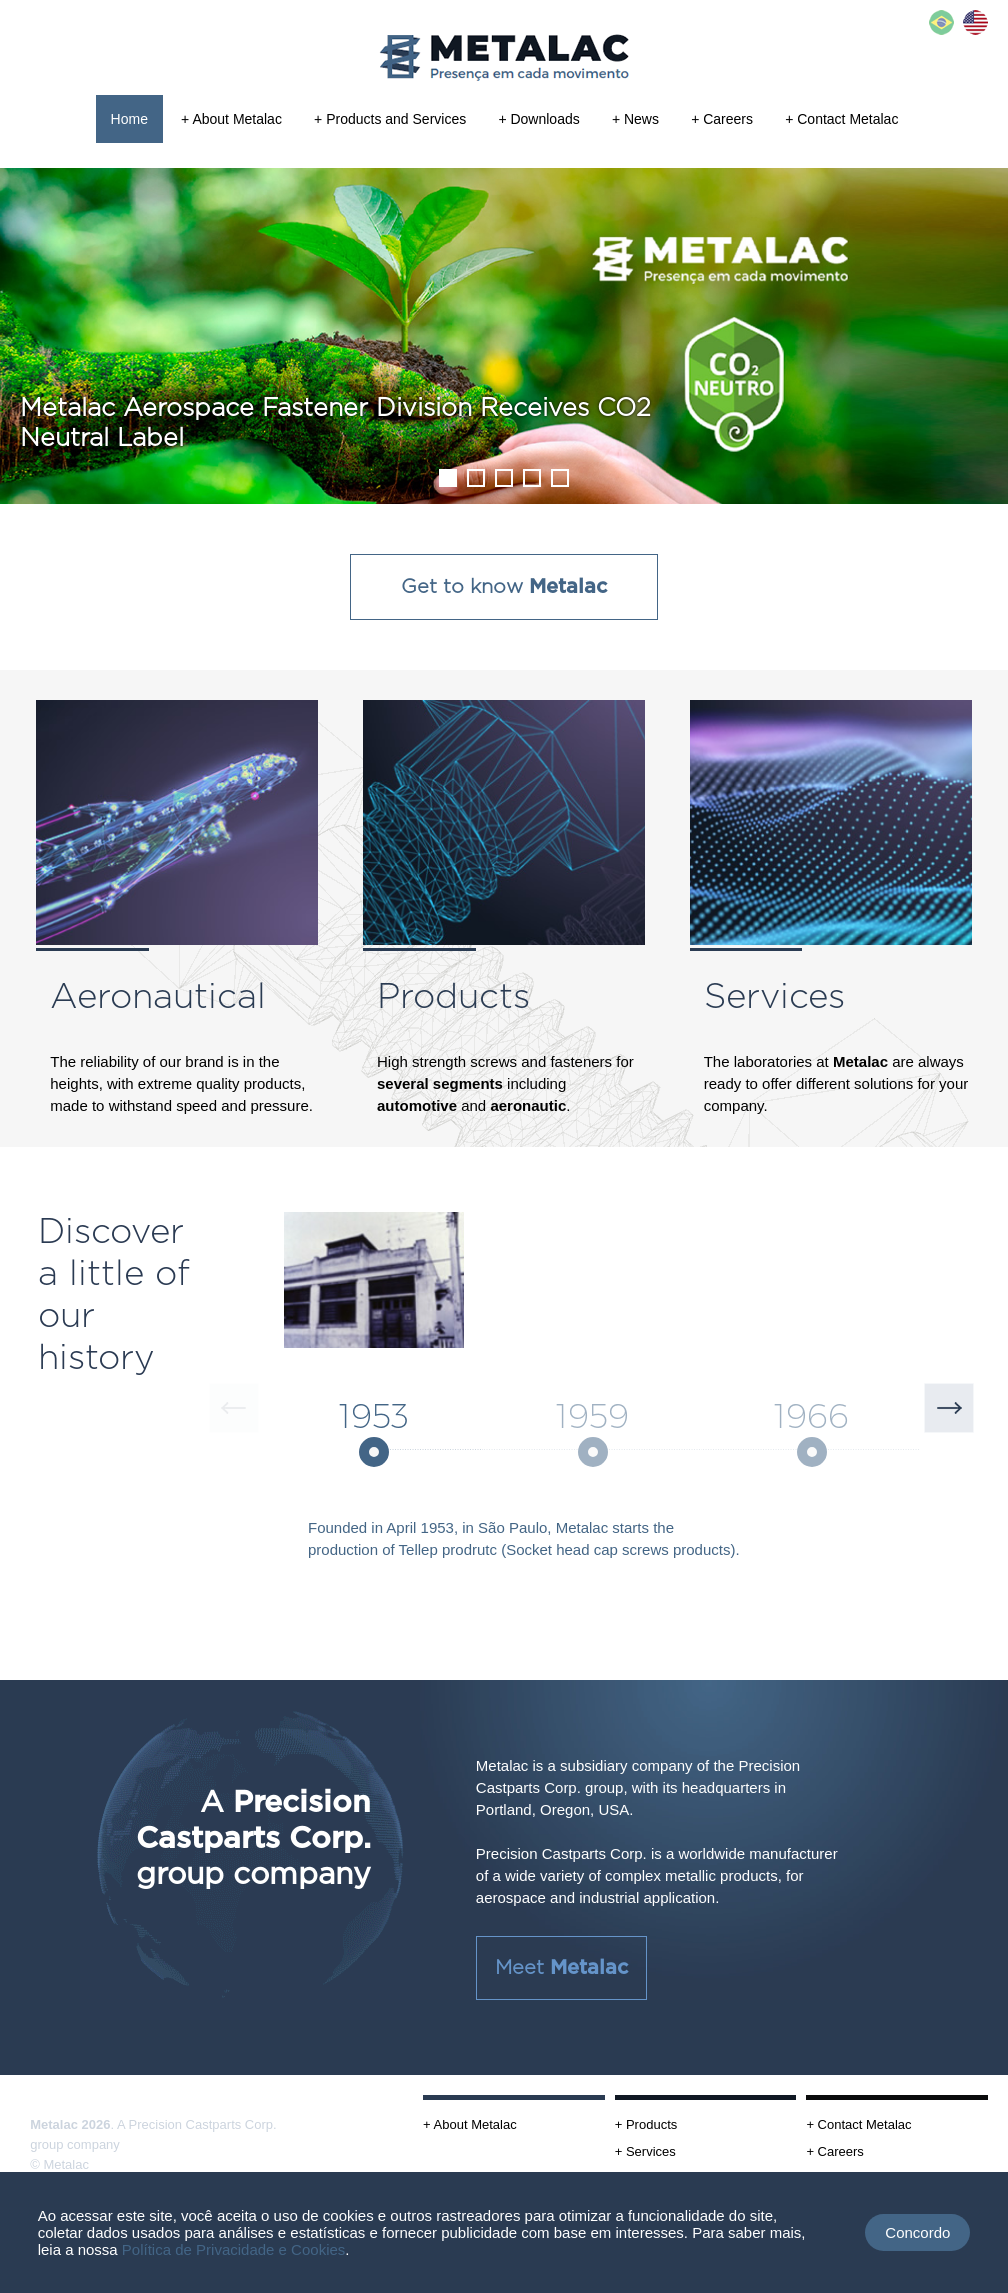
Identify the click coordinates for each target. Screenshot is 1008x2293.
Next (949, 1408)
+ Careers (722, 119)
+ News (635, 119)
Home (129, 119)
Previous (234, 1408)
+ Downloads (538, 119)
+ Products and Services (390, 119)
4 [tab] (531, 477)
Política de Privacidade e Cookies (233, 2249)
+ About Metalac (231, 119)
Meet (561, 1968)
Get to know (504, 587)
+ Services (645, 2151)
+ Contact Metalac (841, 119)
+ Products (646, 2124)
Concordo (917, 2232)
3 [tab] (503, 477)
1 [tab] (447, 477)
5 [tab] (559, 477)
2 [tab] (475, 477)
